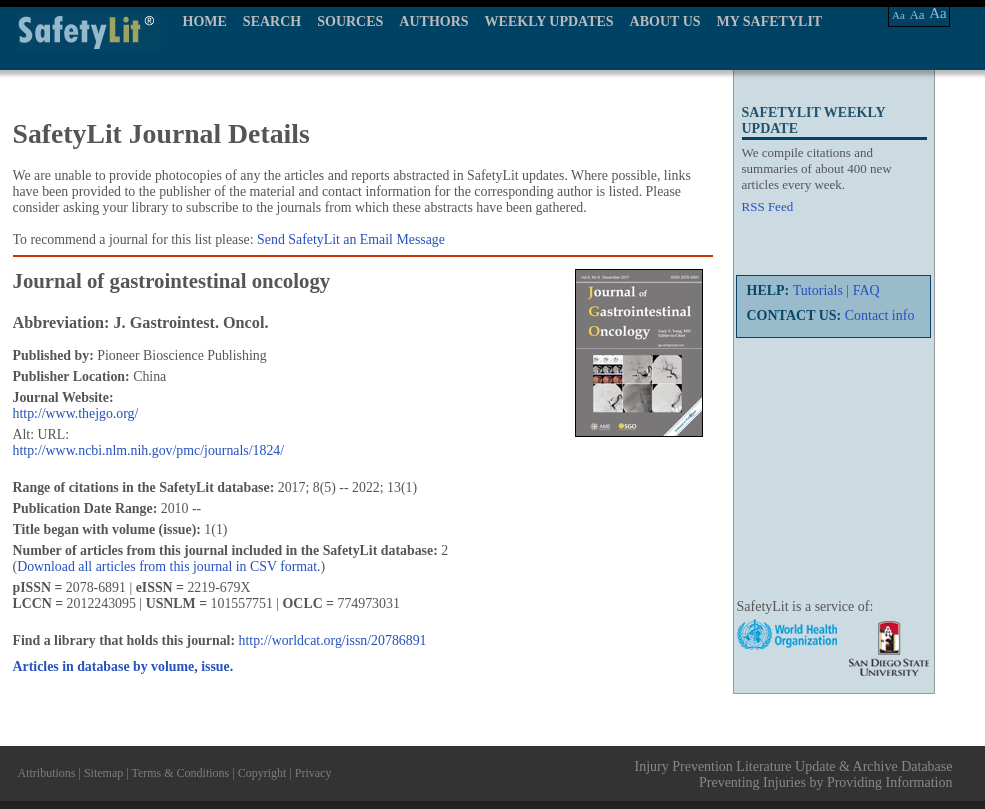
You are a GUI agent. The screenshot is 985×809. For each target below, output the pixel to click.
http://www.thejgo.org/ (76, 413)
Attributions (47, 773)
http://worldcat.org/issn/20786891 (333, 640)
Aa (898, 15)
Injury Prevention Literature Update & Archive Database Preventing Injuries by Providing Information (794, 774)
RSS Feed (768, 206)
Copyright (262, 773)
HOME (205, 21)
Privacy (313, 773)
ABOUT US (665, 21)
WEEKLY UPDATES (549, 21)
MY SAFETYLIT (770, 21)
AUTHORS (433, 21)
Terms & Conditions (180, 773)
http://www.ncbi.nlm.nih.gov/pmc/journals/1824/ (149, 450)
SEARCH (272, 21)
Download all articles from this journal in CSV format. (168, 566)
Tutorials (818, 290)
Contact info (880, 315)
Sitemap (103, 773)
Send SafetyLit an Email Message (351, 239)
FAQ (866, 290)
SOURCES (350, 21)
